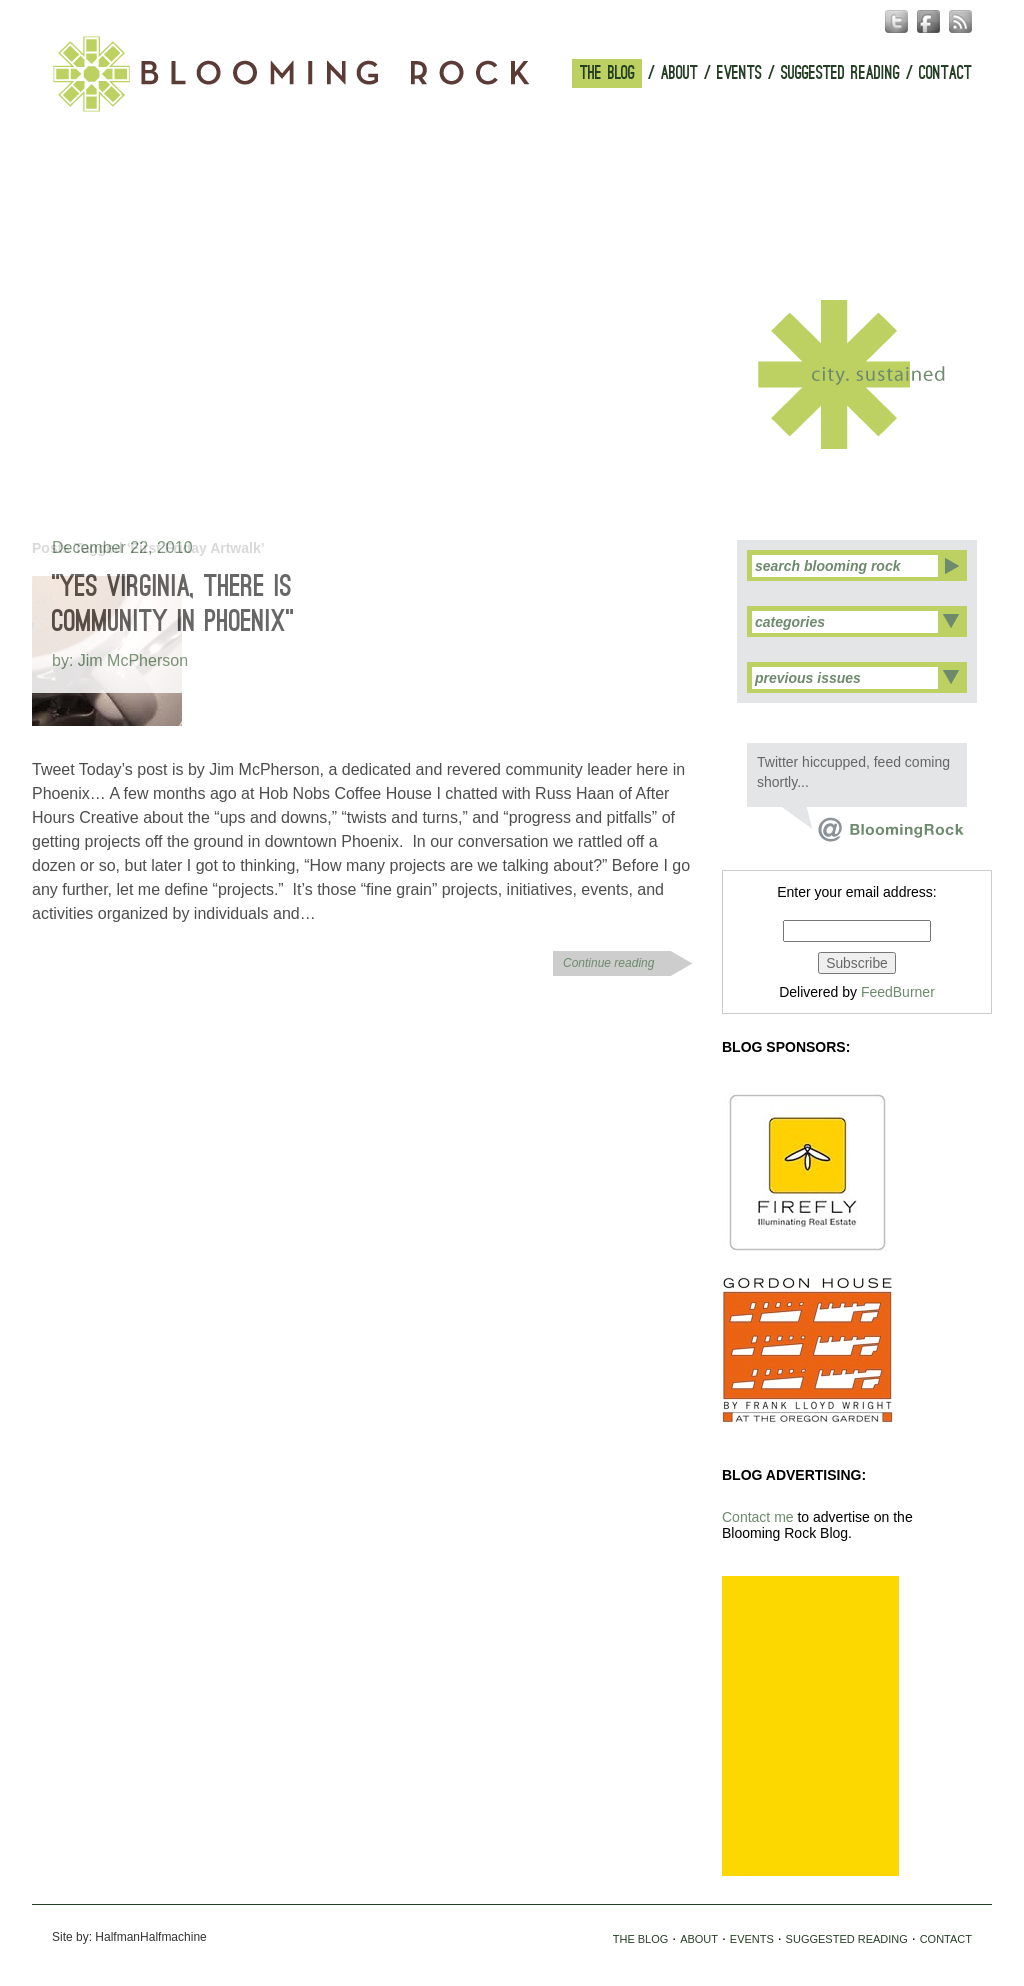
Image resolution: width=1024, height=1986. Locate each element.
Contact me (758, 1517)
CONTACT (945, 73)
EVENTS (739, 73)
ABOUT (679, 73)
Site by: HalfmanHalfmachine (129, 1937)
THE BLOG (607, 73)
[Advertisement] (810, 1726)
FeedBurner (898, 992)
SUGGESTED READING (840, 73)
